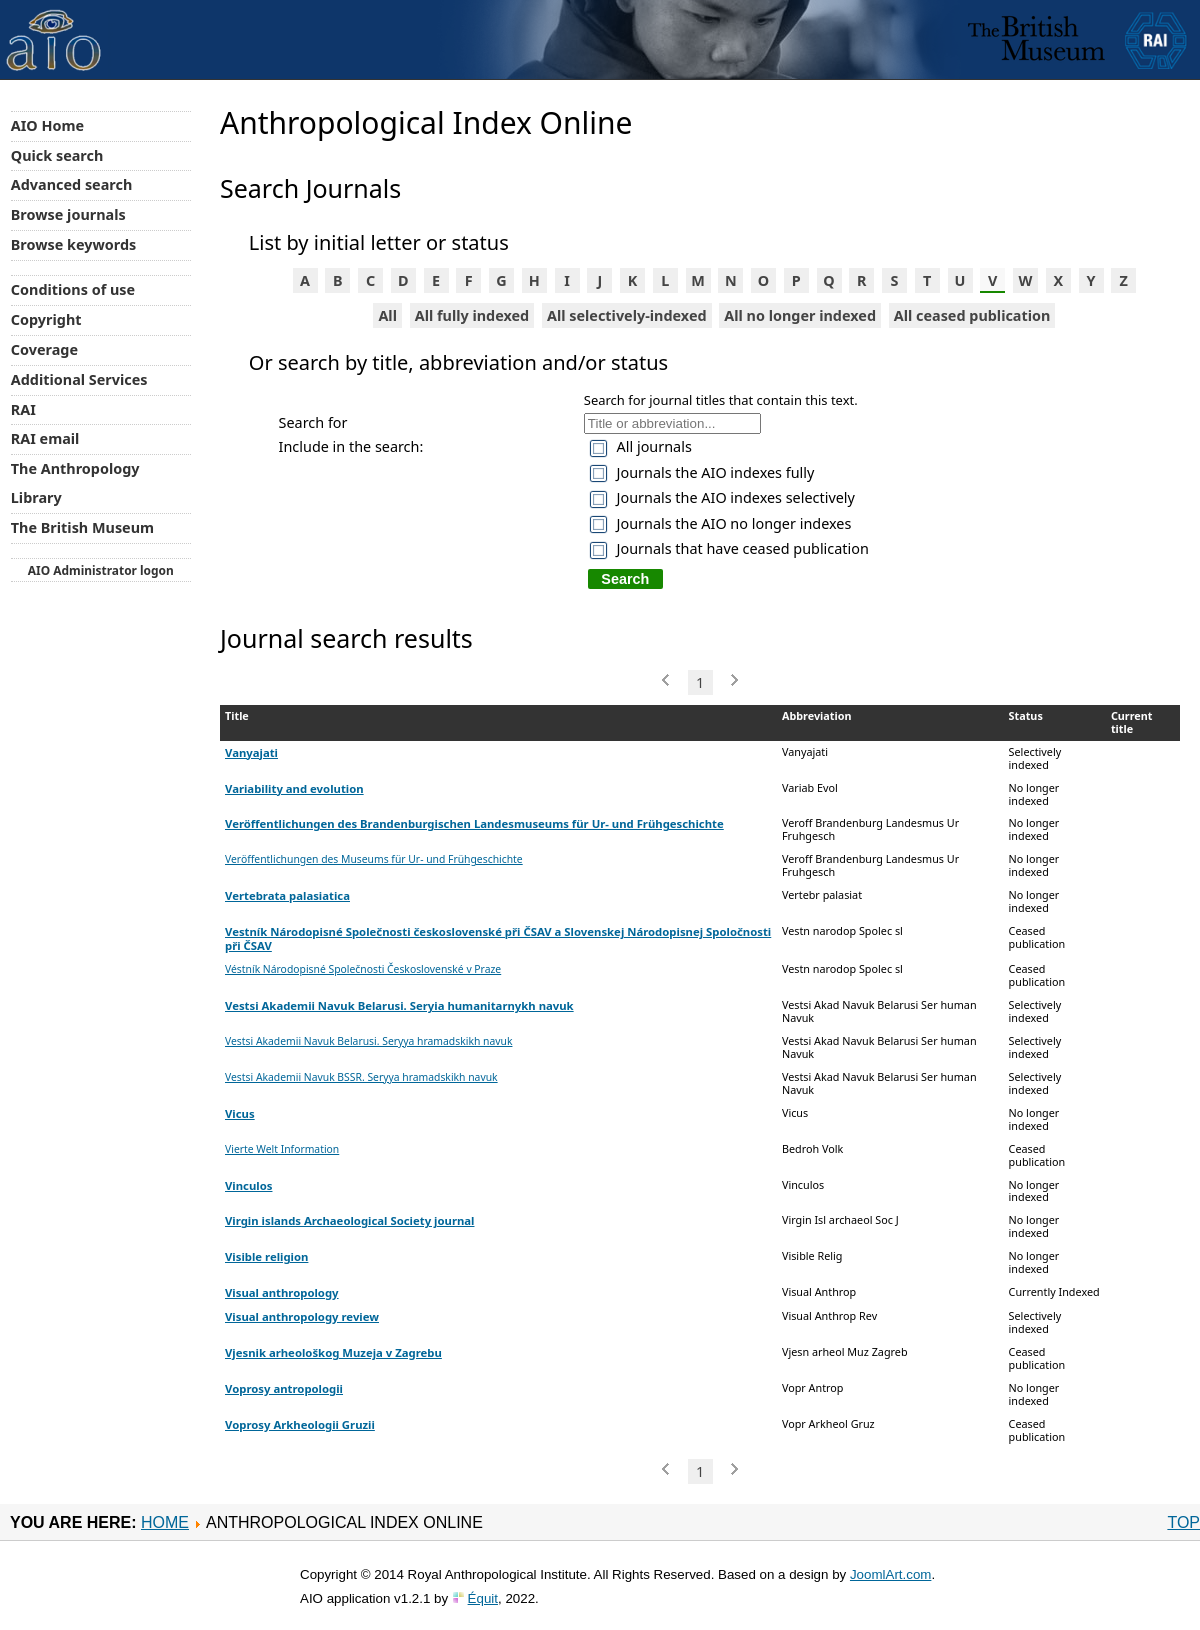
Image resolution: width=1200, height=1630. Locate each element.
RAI (23, 409)
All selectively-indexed (627, 315)
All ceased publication (972, 315)
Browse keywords (74, 244)
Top (1183, 1522)
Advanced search (71, 184)
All (387, 315)
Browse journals (68, 214)
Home (165, 1522)
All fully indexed (472, 315)
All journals (654, 446)
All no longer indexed (800, 315)
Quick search (57, 155)
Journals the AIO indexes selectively (736, 497)
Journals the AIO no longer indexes (734, 523)
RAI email (45, 438)
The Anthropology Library (75, 483)
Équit (483, 1598)
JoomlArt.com (890, 1574)
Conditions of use (73, 289)
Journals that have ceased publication (743, 548)
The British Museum (82, 527)
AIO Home (47, 125)
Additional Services (79, 379)
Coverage (44, 349)
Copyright (46, 319)
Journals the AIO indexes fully (716, 472)
